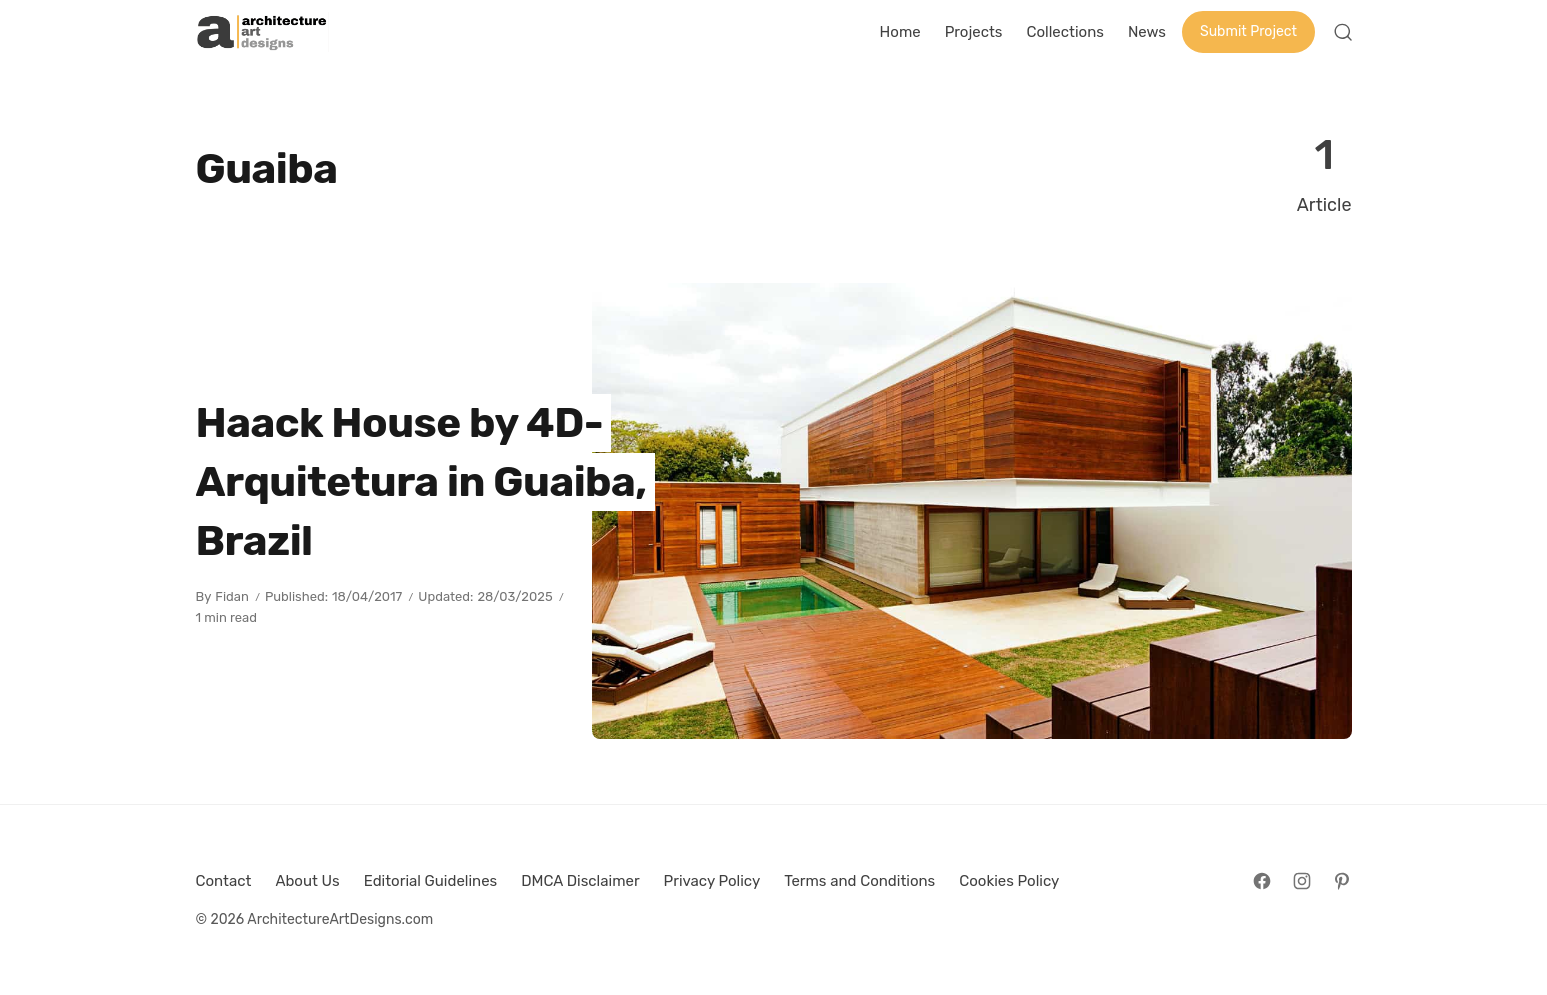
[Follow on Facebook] (1262, 881)
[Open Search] (1343, 32)
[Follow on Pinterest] (1342, 881)
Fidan (232, 596)
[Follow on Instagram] (1302, 881)
